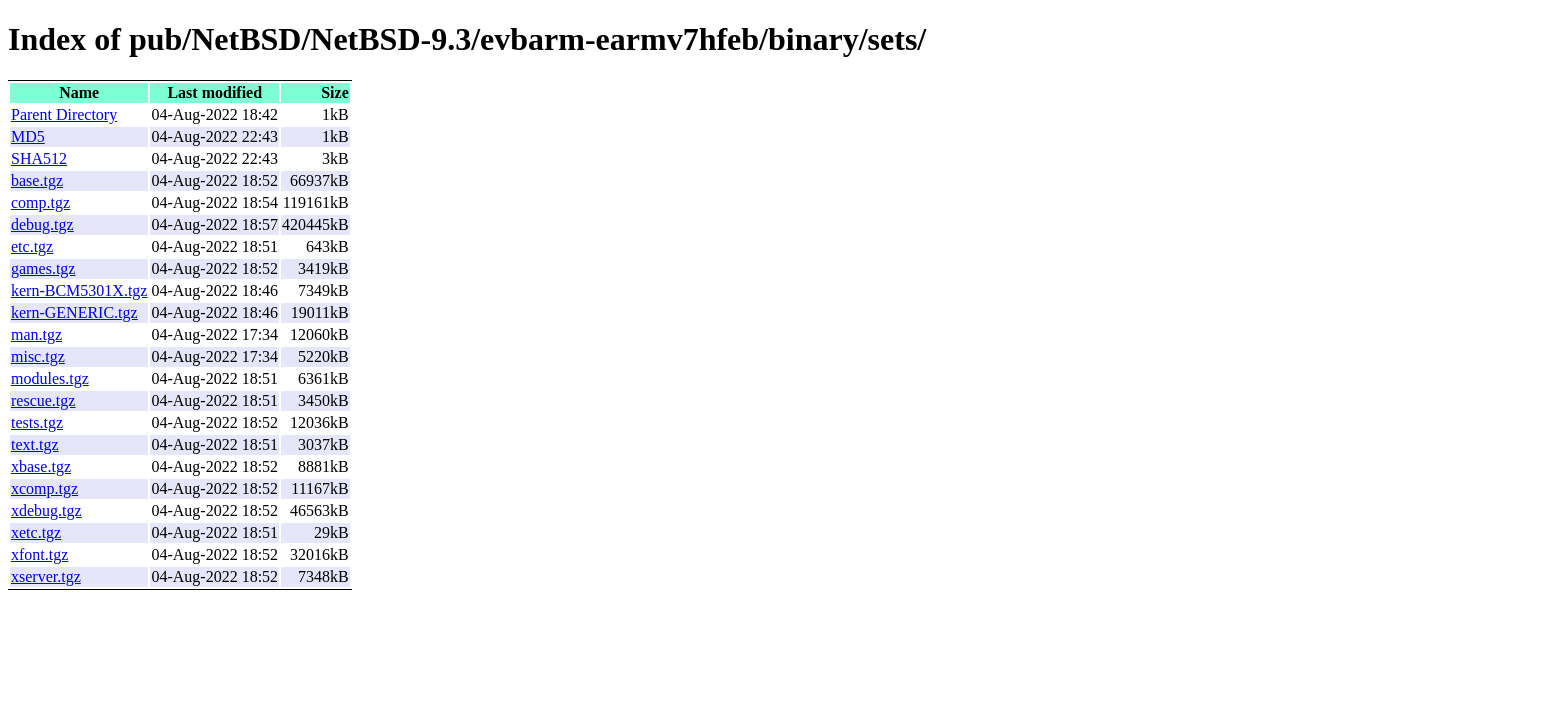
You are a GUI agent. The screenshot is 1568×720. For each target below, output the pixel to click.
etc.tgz (32, 246)
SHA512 (39, 158)
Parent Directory (64, 114)
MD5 (28, 136)
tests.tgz (37, 422)
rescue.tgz (43, 400)
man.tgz (36, 334)
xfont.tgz (39, 554)
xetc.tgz (36, 532)
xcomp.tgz (44, 488)
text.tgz (35, 444)
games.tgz (43, 268)
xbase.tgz (41, 466)
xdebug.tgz (46, 510)
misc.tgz (38, 356)
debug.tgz (42, 224)
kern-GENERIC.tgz (74, 312)
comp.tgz (40, 202)
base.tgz (37, 180)
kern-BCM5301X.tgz (79, 290)
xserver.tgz (46, 576)
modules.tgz (50, 378)
